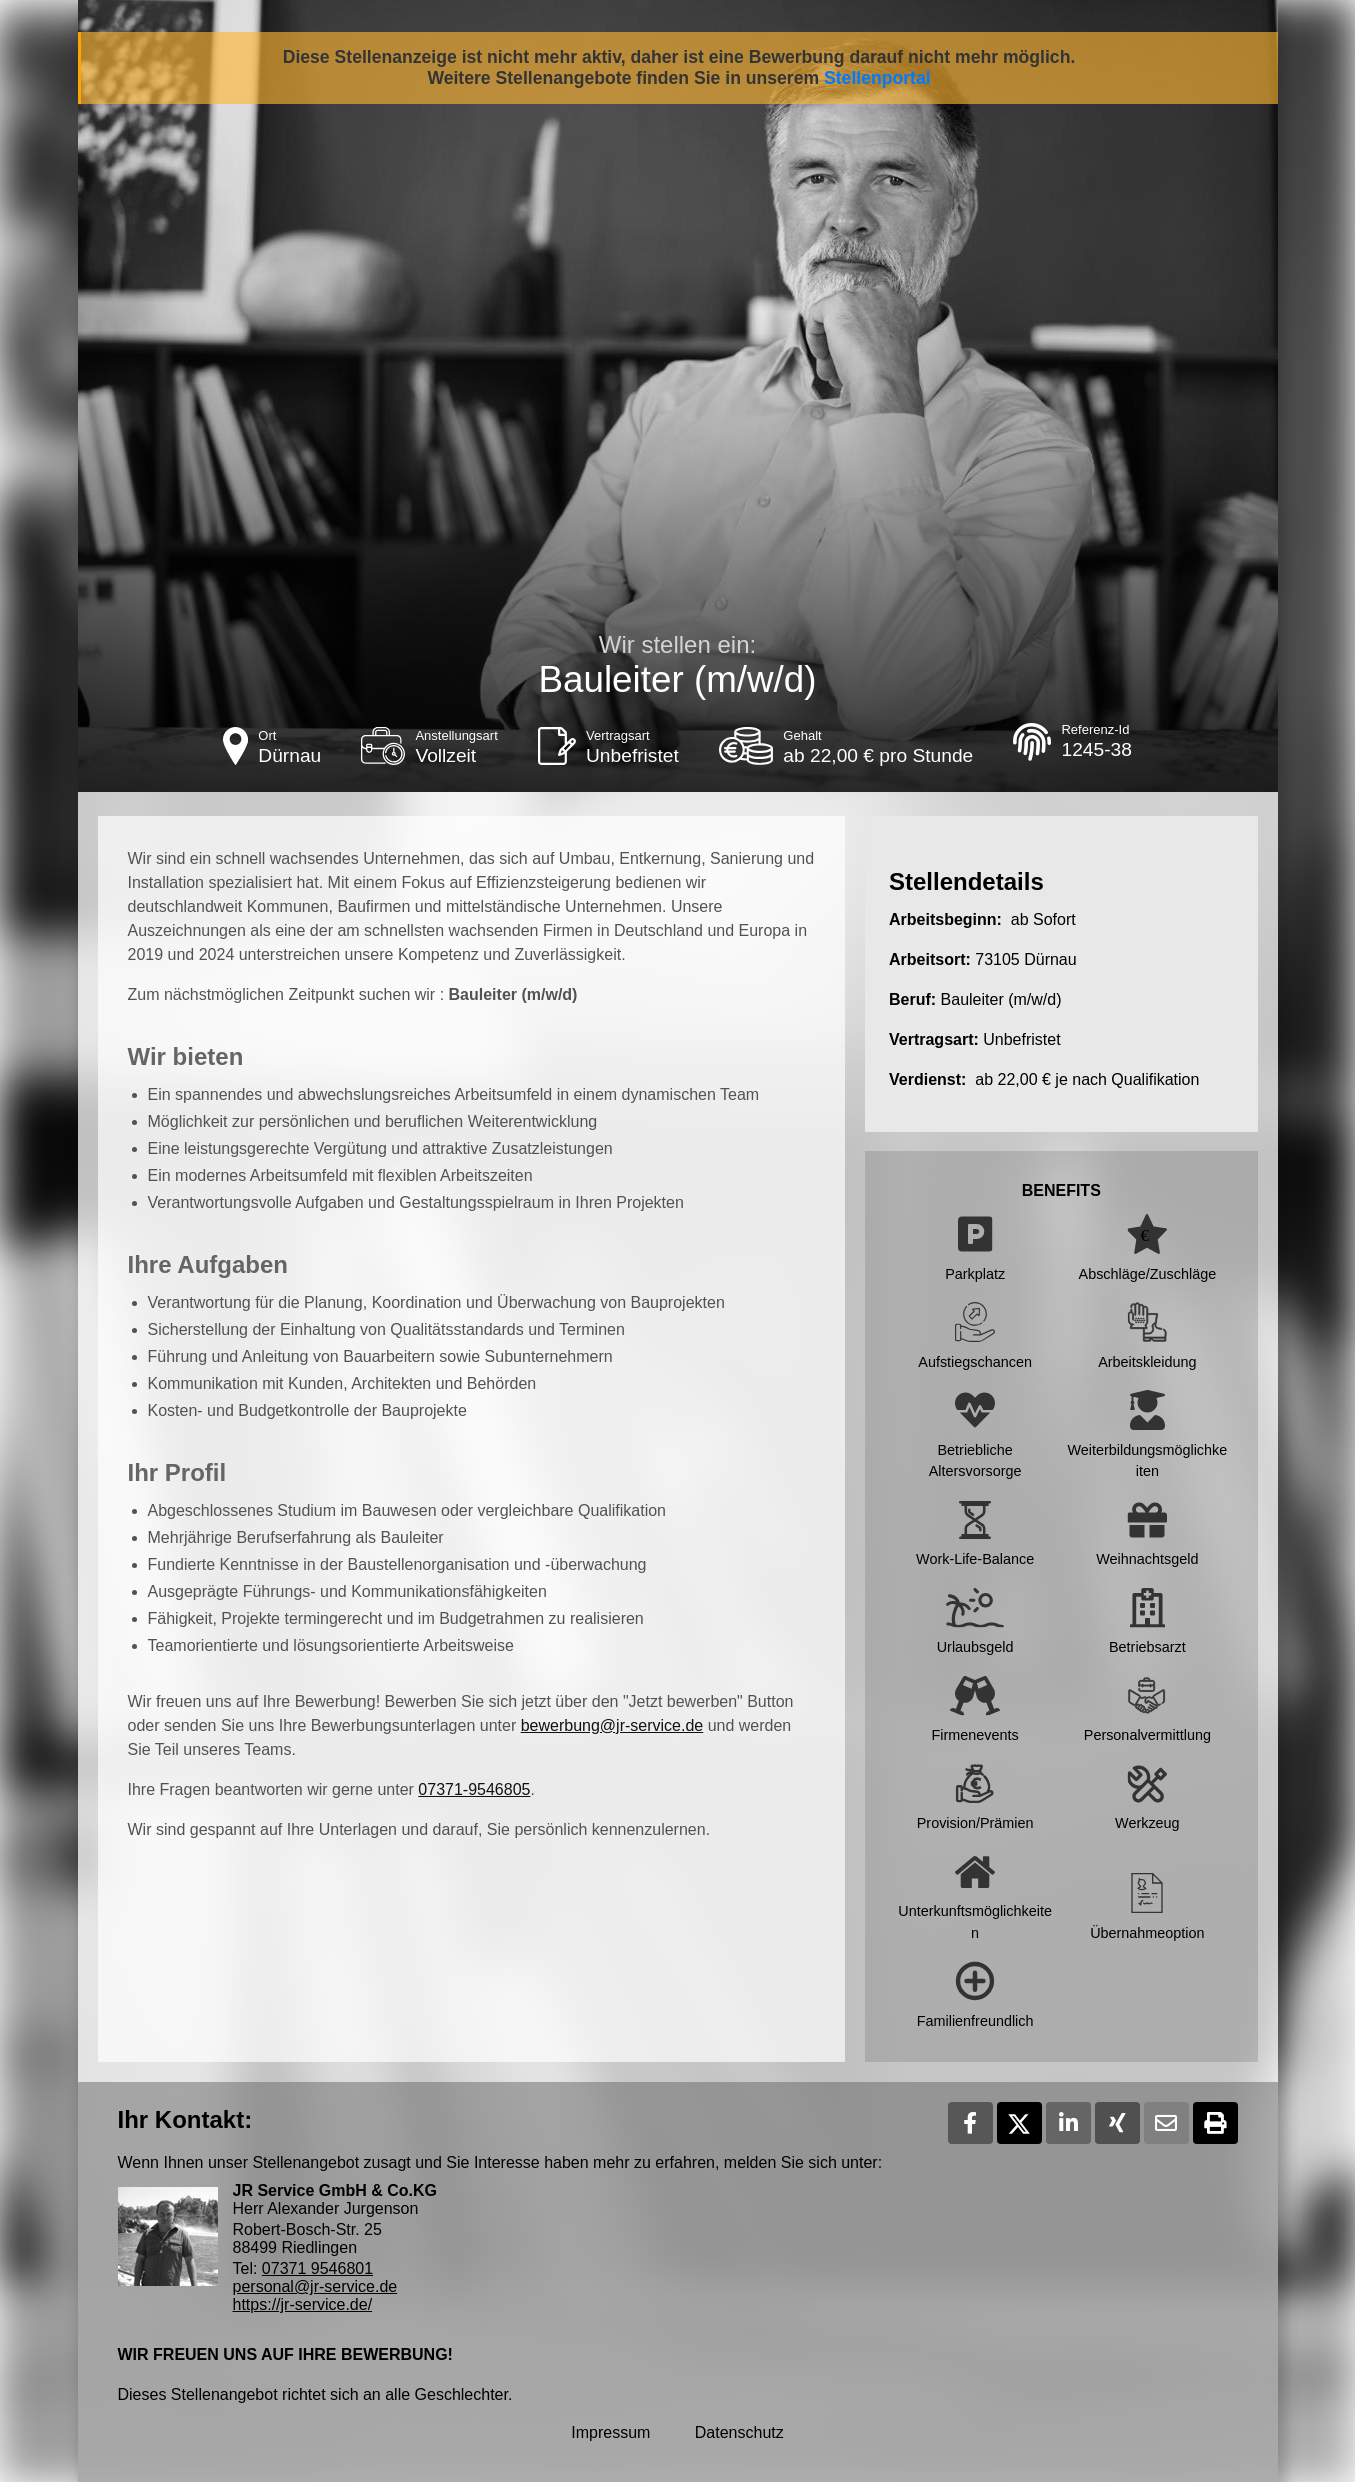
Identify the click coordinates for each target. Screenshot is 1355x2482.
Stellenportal (877, 78)
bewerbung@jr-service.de (612, 1725)
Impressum (610, 2432)
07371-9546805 (474, 1789)
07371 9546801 (317, 2268)
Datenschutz (739, 2432)
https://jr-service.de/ (303, 2304)
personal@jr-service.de (315, 2286)
